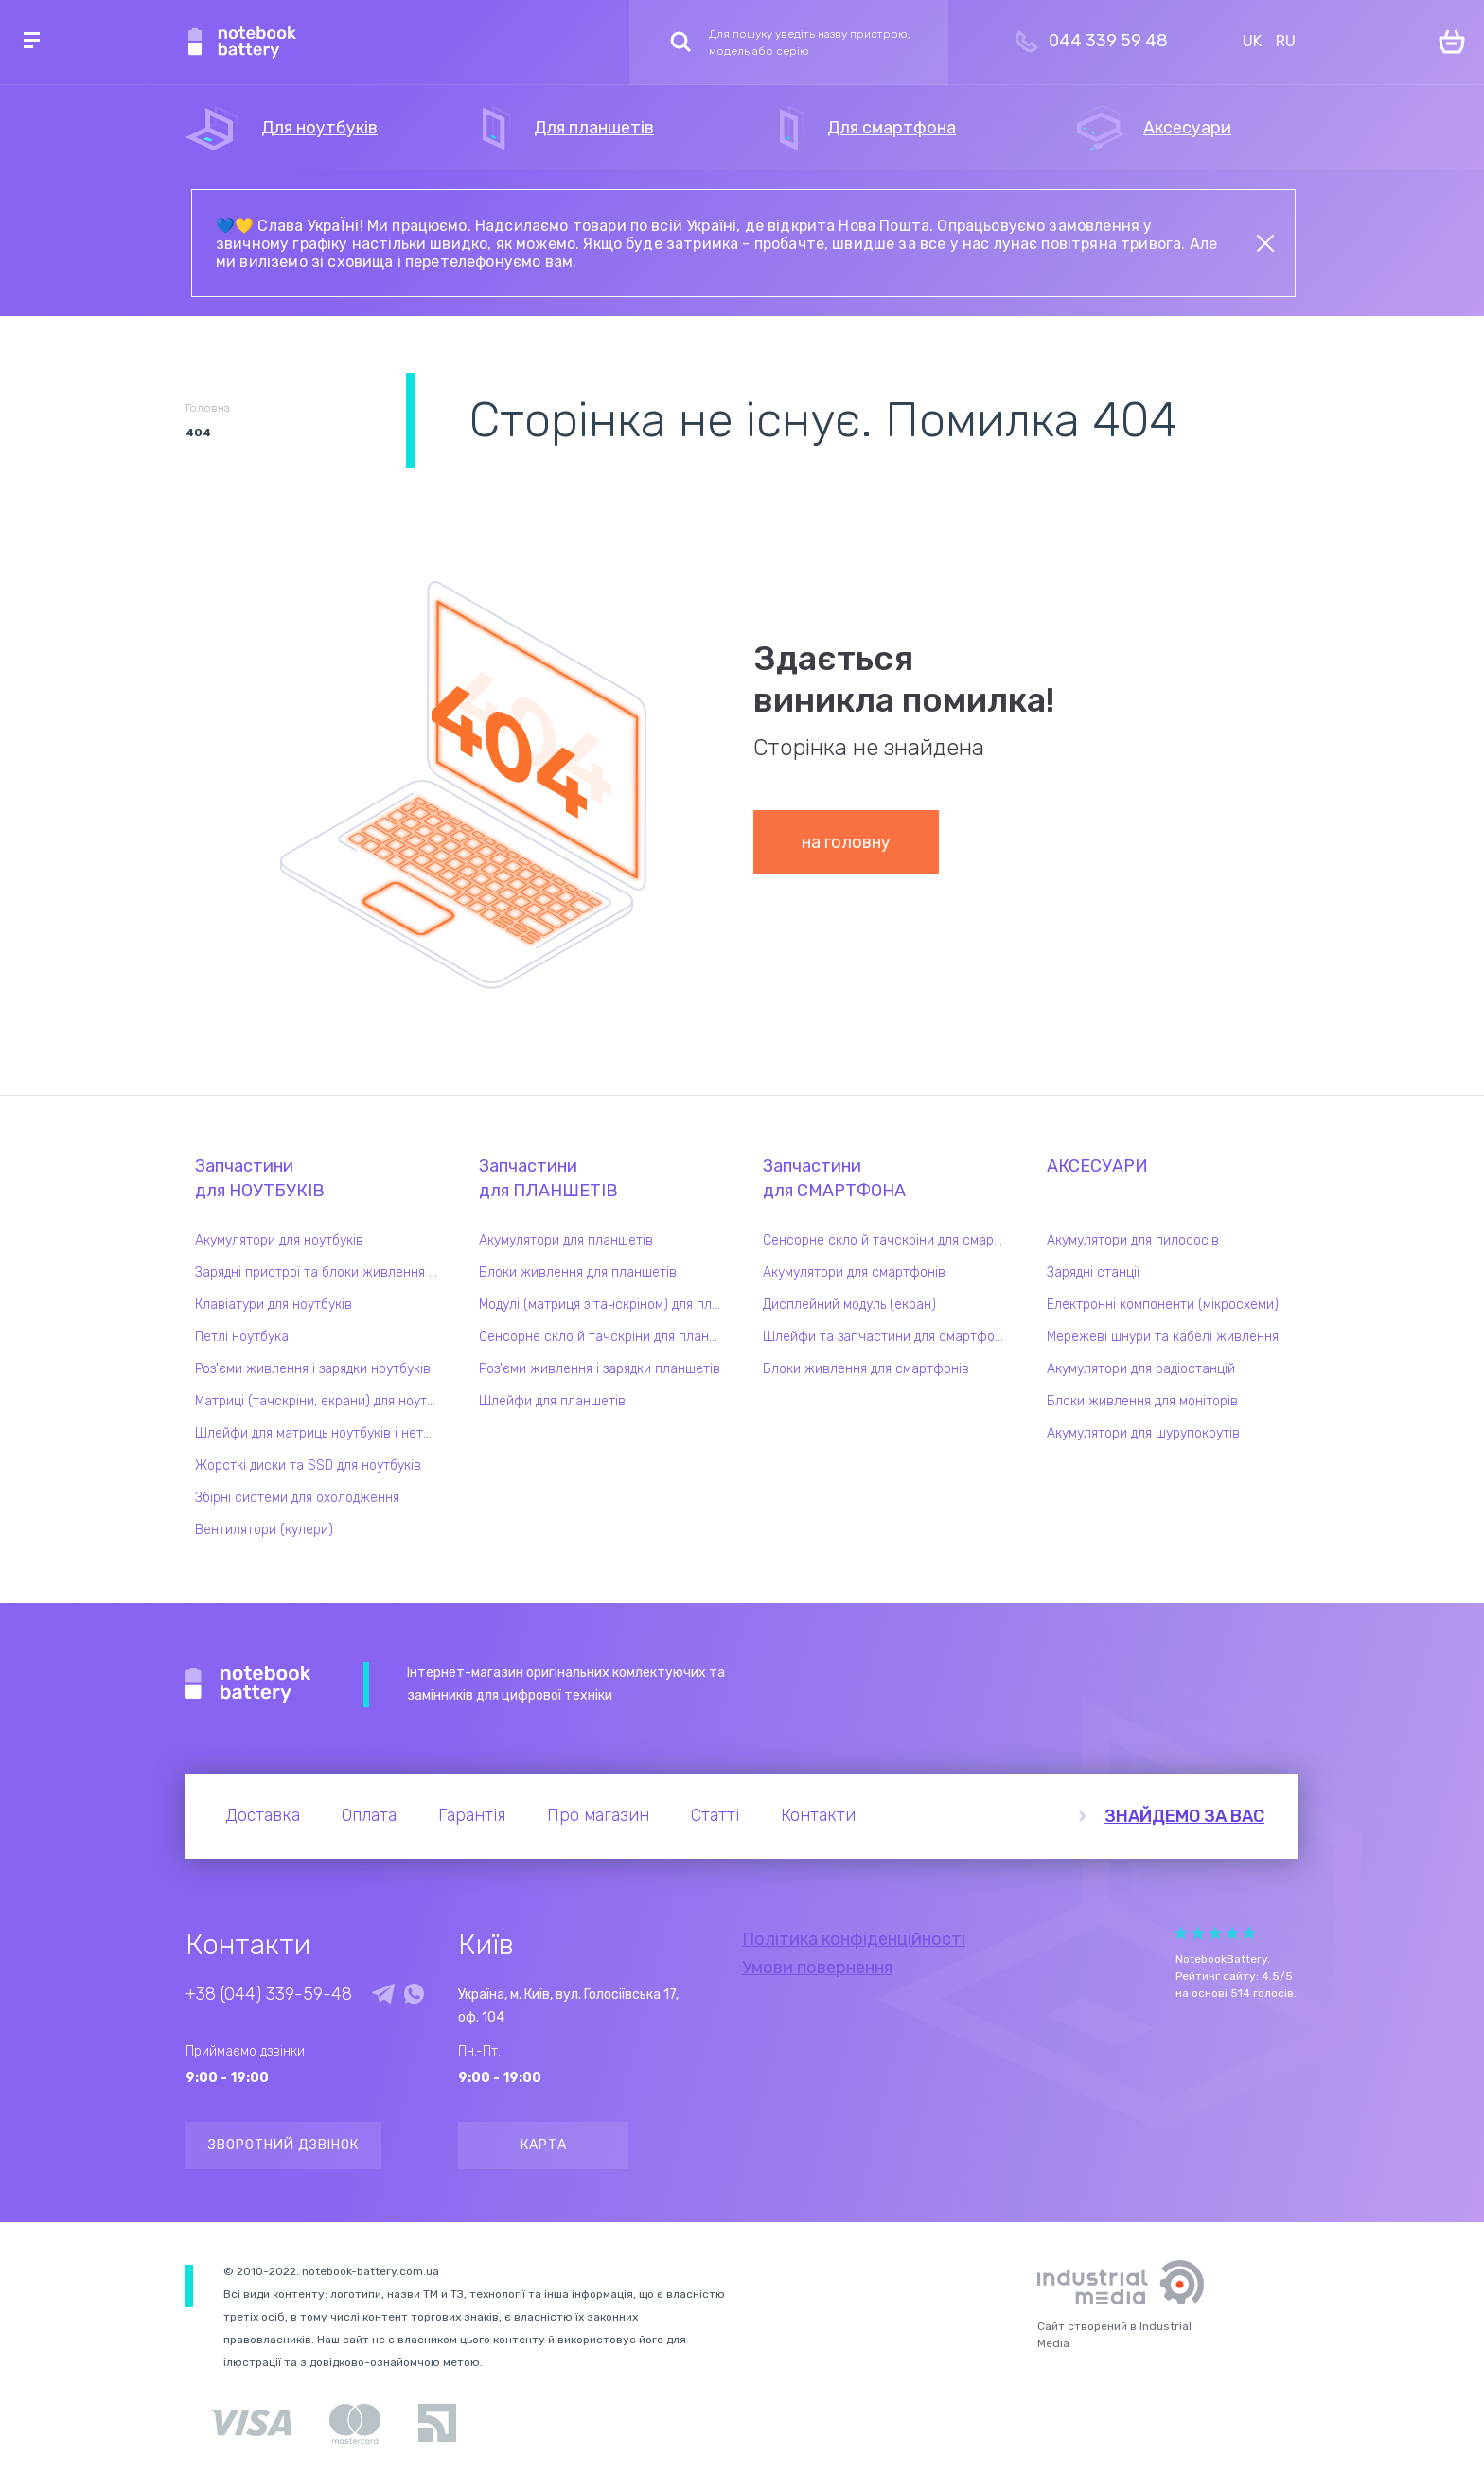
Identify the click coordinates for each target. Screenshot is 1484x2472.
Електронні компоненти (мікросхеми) (1163, 1305)
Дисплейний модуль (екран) (849, 1305)
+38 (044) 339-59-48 (269, 1994)
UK (1252, 41)
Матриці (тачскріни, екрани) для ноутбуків (321, 1401)
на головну (846, 842)
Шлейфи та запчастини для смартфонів (888, 1337)
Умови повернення (817, 1967)
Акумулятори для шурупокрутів (1143, 1433)
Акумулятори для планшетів (566, 1240)
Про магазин (598, 1815)
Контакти (818, 1815)
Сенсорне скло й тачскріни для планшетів (605, 1337)
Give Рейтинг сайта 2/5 (1198, 1933)
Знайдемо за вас (1184, 1816)
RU (1286, 41)
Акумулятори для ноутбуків (279, 1240)
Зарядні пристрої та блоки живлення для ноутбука (321, 1272)
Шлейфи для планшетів (552, 1401)
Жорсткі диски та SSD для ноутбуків (308, 1465)
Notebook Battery (248, 1685)
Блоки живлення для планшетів (578, 1272)
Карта (544, 2145)
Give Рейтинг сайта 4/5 (1232, 1933)
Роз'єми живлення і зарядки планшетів (599, 1369)
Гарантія (471, 1815)
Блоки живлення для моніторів (1142, 1401)
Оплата (369, 1815)
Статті (715, 1815)
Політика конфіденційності (853, 1939)
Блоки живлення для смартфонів (866, 1369)
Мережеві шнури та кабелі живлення (1163, 1337)
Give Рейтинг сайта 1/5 (1181, 1933)
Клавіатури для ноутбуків (273, 1305)
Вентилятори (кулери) (264, 1530)
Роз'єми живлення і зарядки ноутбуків (313, 1369)
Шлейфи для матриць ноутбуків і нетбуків (321, 1433)
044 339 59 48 (1108, 40)
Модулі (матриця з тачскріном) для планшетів (605, 1305)
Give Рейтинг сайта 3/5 (1215, 1933)
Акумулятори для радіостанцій (1141, 1369)
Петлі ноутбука (242, 1337)
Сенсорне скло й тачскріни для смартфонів (889, 1240)
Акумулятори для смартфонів (854, 1272)
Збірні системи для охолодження (297, 1498)
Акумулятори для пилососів (1133, 1240)
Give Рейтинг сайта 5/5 (1249, 1933)
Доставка (262, 1815)
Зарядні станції (1093, 1272)
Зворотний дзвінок (283, 2145)
